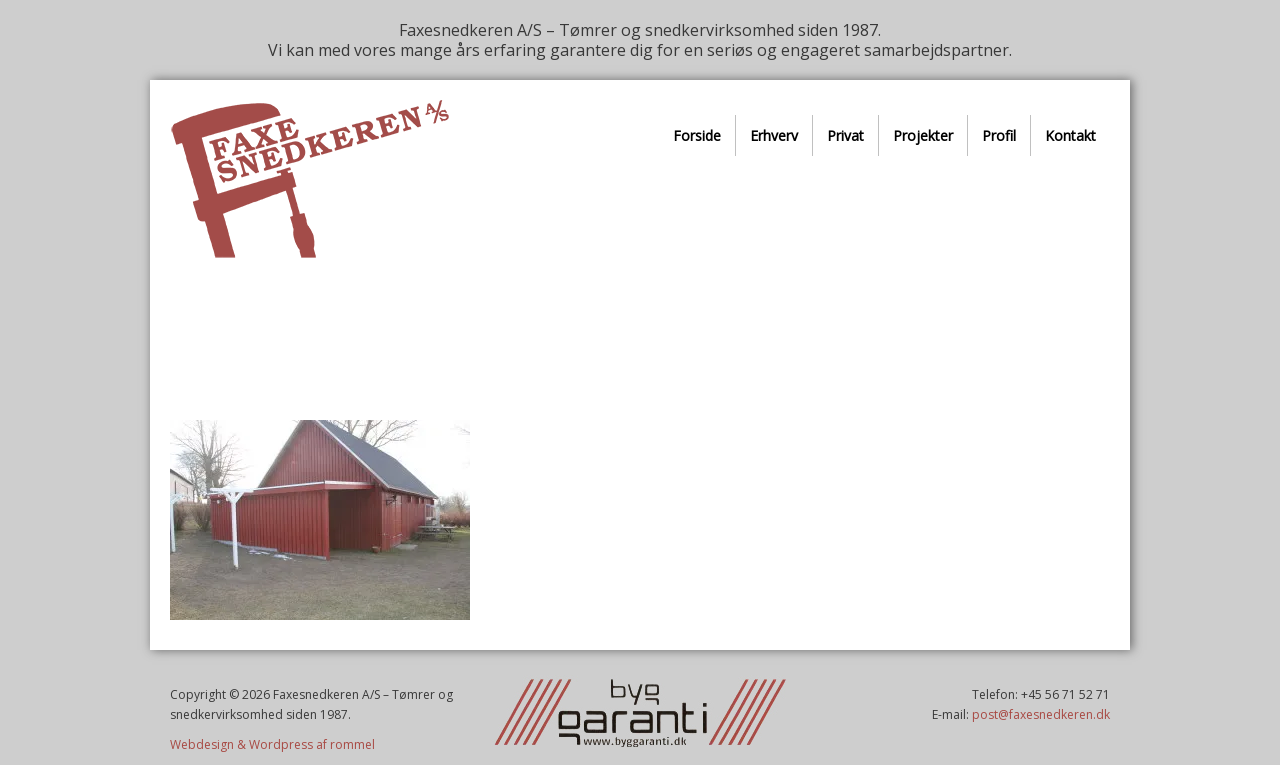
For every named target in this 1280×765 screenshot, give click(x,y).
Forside (697, 135)
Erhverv (774, 135)
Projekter (923, 135)
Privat (845, 135)
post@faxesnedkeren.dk (1041, 714)
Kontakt (1070, 135)
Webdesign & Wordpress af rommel (272, 744)
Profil (999, 135)
